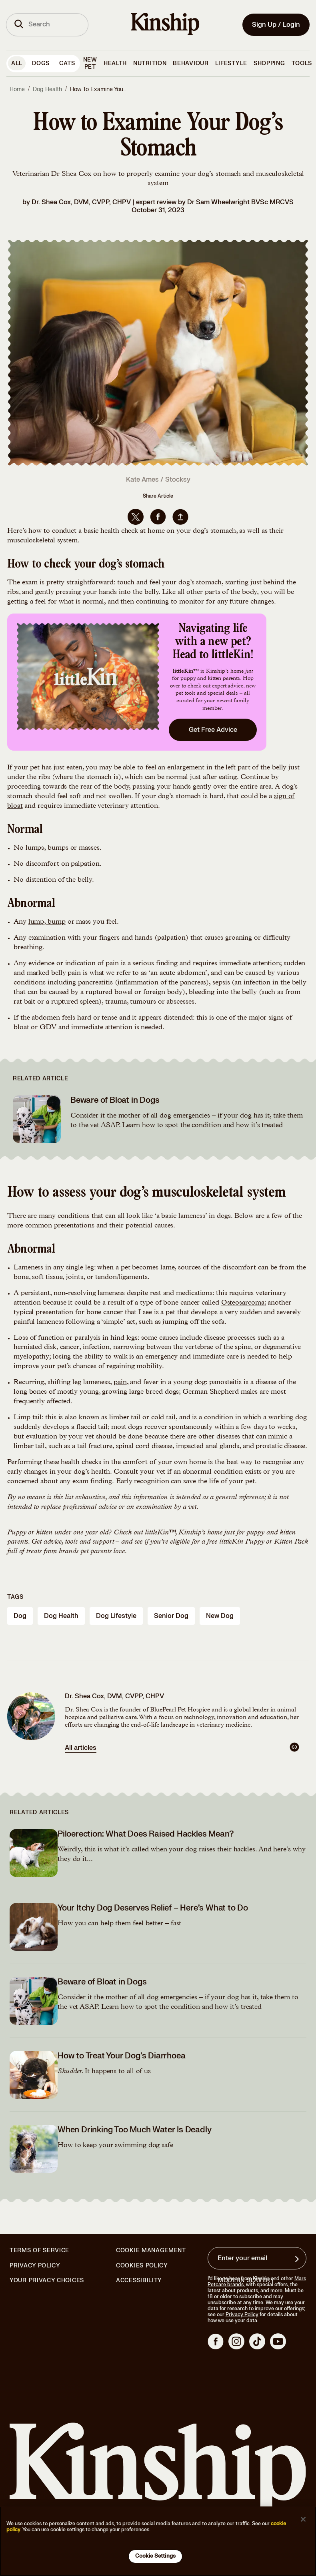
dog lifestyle (116, 1616)
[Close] (303, 2519)
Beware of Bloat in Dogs (114, 1100)
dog (20, 1616)
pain (120, 1382)
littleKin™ (160, 1532)
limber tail (124, 1417)
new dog (220, 1616)
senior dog (171, 1616)
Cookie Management (151, 2250)
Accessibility (139, 2280)
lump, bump (47, 922)
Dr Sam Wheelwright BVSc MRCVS (240, 202)
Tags (15, 1597)
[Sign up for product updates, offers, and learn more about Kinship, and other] (298, 2259)
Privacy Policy (35, 2265)
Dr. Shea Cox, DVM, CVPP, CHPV (81, 202)
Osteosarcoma (242, 1303)
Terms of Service (39, 2250)
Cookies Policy (142, 2265)
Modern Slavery (246, 2280)
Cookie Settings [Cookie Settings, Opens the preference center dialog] (155, 2556)
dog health (61, 1616)
